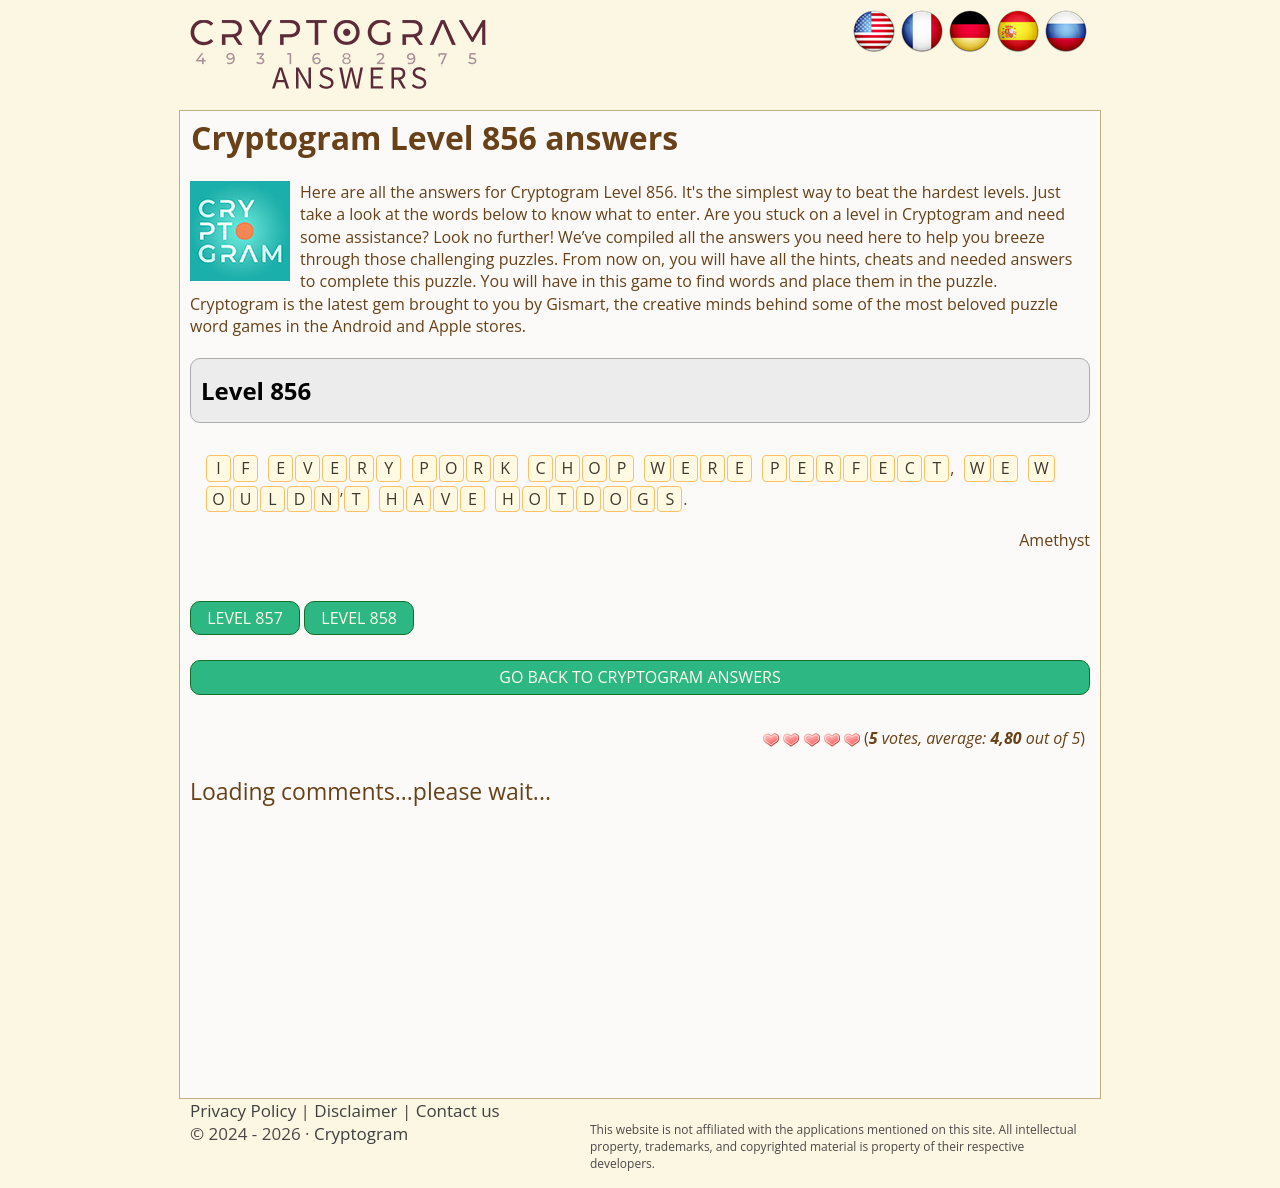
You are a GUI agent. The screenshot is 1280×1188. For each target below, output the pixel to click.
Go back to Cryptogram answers (639, 677)
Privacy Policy (243, 1110)
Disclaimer (355, 1110)
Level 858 (359, 618)
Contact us (458, 1110)
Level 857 (245, 618)
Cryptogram (361, 1133)
